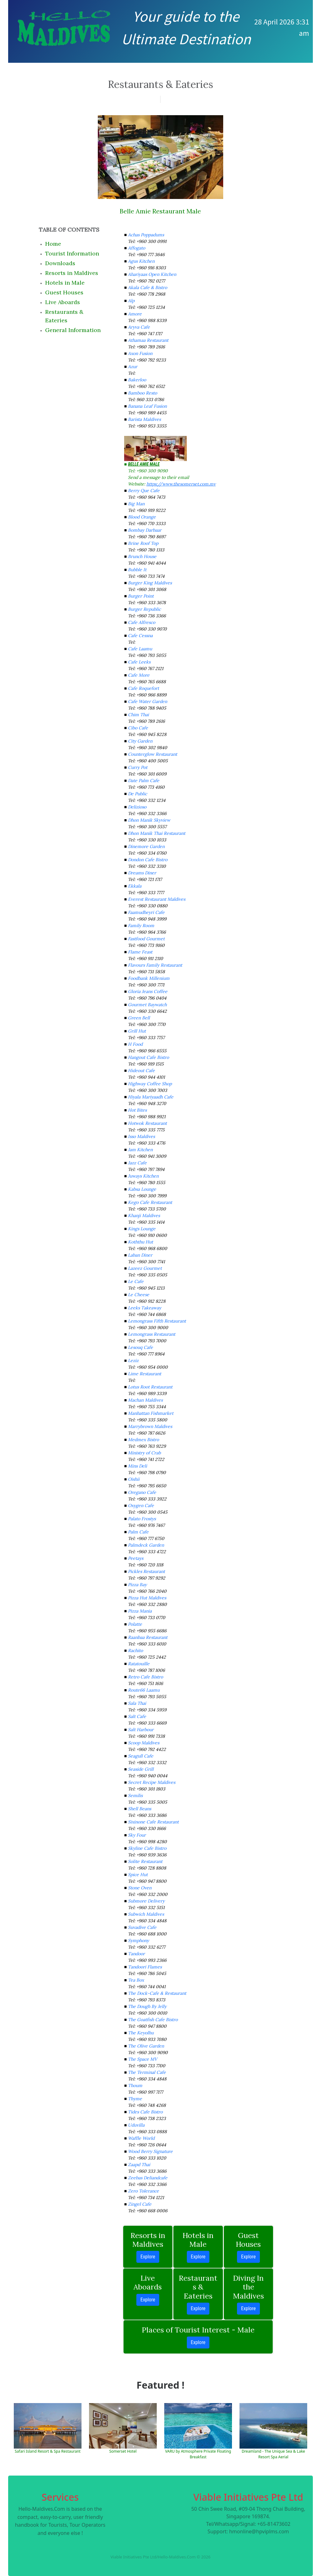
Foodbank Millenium (149, 978)
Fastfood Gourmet (146, 939)
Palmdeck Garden (146, 1545)
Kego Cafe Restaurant (150, 1202)
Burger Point (141, 596)
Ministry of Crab (144, 1453)
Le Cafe (136, 1281)
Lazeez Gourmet (145, 1268)
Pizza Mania (140, 1611)
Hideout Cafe (141, 1070)
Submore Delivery (146, 1901)
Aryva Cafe (139, 327)
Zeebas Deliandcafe (147, 2178)
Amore (135, 314)
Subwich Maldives (146, 1914)
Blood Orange (142, 517)
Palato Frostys (142, 1518)
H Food (135, 1044)
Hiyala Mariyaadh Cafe (150, 1097)
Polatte (135, 1624)
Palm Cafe (138, 1532)
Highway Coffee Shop (150, 1084)
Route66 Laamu (144, 1690)
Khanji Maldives (144, 1215)
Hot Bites (137, 1110)
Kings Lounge (141, 1229)
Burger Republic (144, 609)
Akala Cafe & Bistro (147, 287)
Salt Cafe (137, 1716)
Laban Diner (140, 1255)
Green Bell (139, 1018)
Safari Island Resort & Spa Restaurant (48, 2451)
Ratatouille (139, 1663)
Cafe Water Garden (147, 701)
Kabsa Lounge (142, 1189)
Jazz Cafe (137, 1163)
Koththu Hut (140, 1242)
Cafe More (139, 675)
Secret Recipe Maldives (151, 1782)
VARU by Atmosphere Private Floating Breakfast (198, 2454)
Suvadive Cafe (142, 1927)
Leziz (133, 1360)
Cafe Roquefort (143, 688)
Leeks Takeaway (144, 1308)
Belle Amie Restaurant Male (160, 211)
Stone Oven (139, 1888)
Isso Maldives (141, 1136)
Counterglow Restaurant (152, 754)
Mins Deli (137, 1466)
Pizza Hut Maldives (147, 1598)
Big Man (136, 504)
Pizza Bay (137, 1584)
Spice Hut (138, 1874)
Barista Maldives (144, 419)
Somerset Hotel (122, 2451)
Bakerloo (137, 380)
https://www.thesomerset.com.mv (181, 484)
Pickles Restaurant (146, 1571)
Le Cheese (138, 1294)
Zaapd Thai (139, 2164)
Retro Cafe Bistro (145, 1677)
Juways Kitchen (143, 1176)
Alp (131, 300)
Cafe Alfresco (141, 622)
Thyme (135, 2098)
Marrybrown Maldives (150, 1426)
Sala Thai (137, 1703)
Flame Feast (140, 952)
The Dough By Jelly (147, 2006)
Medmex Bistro (143, 1439)
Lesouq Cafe (140, 1347)
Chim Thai (138, 714)
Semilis (135, 1795)
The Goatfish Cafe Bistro (153, 2019)
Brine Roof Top (143, 543)
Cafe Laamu (140, 649)
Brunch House (142, 556)
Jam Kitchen (140, 1149)
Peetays (135, 1558)
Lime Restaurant (144, 1374)
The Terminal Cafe (147, 2072)
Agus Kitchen (141, 261)
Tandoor (136, 1953)
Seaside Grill (141, 1769)
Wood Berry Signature (150, 2151)
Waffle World (141, 2138)
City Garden (140, 741)
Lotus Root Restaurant (150, 1387)
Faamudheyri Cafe (146, 912)
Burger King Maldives (150, 583)
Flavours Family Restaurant (155, 965)
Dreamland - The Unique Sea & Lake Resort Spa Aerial (273, 2454)
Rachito (135, 1650)
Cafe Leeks (139, 662)
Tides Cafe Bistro (145, 2112)
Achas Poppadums (146, 235)
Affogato (136, 248)
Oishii (133, 1479)
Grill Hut (137, 1031)
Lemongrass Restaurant (151, 1334)
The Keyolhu (141, 2033)
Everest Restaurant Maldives (156, 899)
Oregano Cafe (142, 1492)
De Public (137, 794)
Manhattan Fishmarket (150, 1413)
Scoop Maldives (143, 1743)
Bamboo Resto (142, 393)
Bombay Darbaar (144, 530)
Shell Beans (139, 1808)
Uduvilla (136, 2125)
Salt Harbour (141, 1729)
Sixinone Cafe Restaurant (153, 1822)
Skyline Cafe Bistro (147, 1848)
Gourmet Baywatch (147, 1004)
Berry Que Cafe (144, 490)
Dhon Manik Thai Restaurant (156, 833)
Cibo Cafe (138, 728)
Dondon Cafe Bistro (147, 859)
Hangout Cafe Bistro (148, 1057)
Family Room (141, 925)
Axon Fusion (140, 353)
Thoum (135, 2085)
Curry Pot (137, 767)
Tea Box (136, 1980)
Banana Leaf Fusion (147, 406)
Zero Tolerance (143, 2191)
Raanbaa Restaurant (147, 1637)
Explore (147, 2257)
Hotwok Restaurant (147, 1123)
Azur (132, 366)
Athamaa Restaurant (148, 340)
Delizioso (137, 807)
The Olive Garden (146, 2046)
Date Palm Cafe (143, 780)
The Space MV (142, 2059)
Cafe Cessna (140, 635)
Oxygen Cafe (141, 1505)
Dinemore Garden (146, 846)
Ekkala (134, 886)
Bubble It (137, 569)
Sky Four (137, 1835)
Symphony (138, 1940)
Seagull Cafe (140, 1756)
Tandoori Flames (145, 1967)
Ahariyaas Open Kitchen (152, 274)
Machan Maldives (145, 1400)
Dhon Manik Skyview (149, 820)
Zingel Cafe (139, 2204)
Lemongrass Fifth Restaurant (157, 1321)
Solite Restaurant (145, 1861)
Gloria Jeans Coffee (147, 991)
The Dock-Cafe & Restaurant (157, 1993)
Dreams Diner (142, 873)
